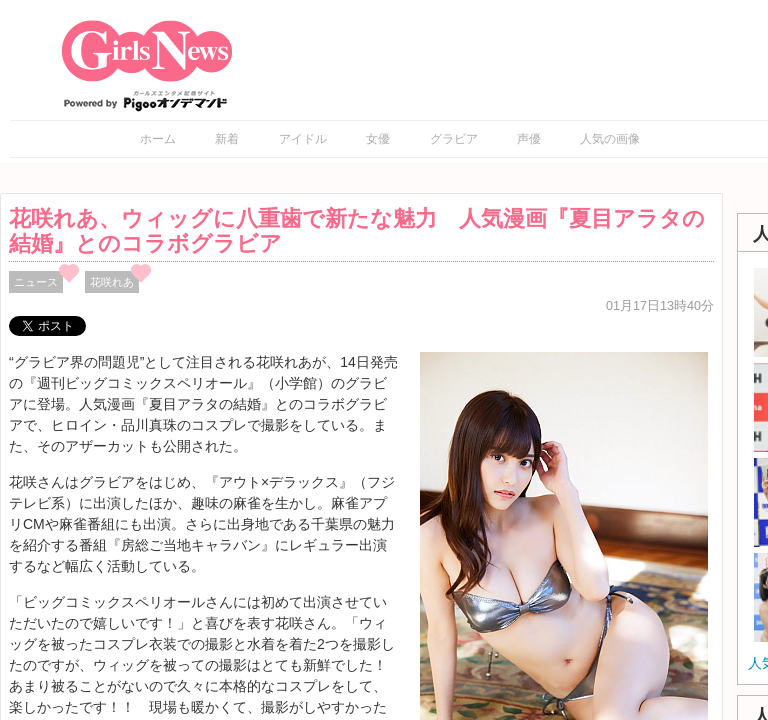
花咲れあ (112, 282)
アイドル (303, 139)
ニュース (36, 282)
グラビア (454, 139)
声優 (529, 139)
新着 (227, 139)
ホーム (158, 139)
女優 (378, 139)
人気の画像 (610, 139)
